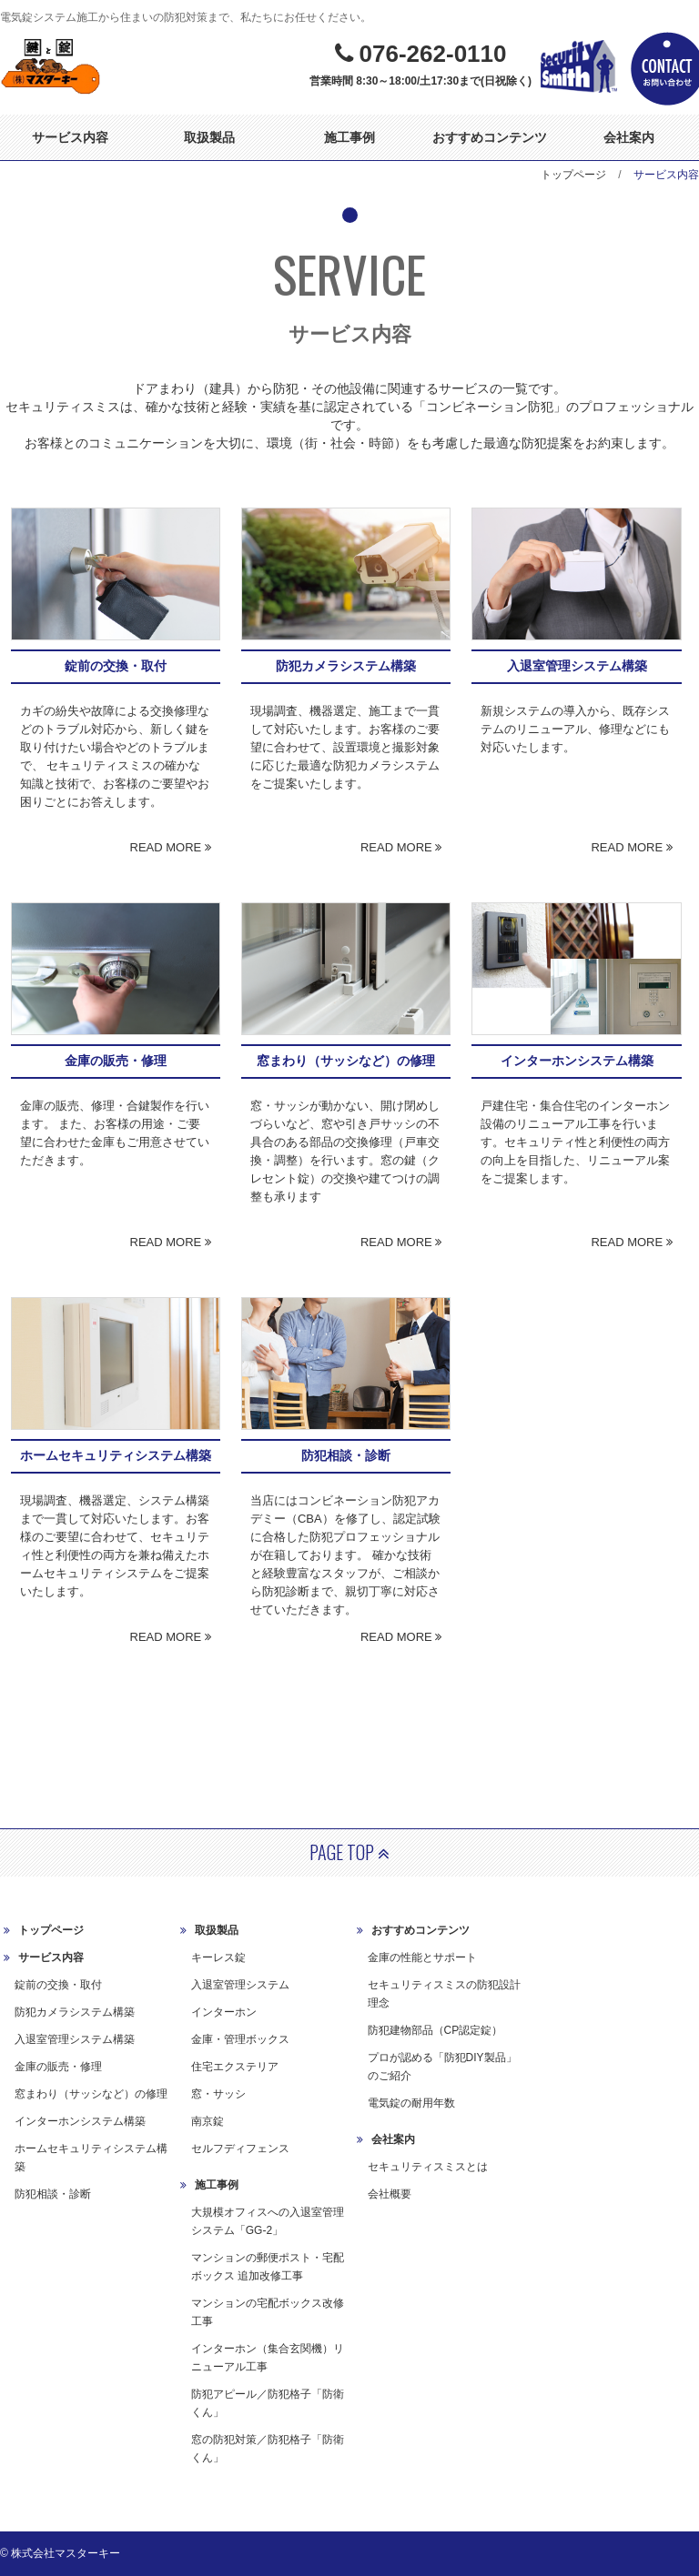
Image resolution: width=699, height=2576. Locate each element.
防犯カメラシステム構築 (75, 2012)
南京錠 (207, 2121)
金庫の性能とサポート (422, 1957)
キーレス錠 (218, 1957)
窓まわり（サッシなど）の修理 (91, 2094)
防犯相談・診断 (53, 2194)
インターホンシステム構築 (80, 2121)
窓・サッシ (218, 2094)
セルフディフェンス (240, 2148)
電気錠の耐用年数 (411, 2103)
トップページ (573, 174)
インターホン (224, 2012)
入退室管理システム (240, 1984)
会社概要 (389, 2194)
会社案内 (628, 137)
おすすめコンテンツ (489, 137)
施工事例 (349, 137)
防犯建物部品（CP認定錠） (435, 2030)
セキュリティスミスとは (428, 2166)
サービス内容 (70, 137)
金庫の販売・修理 (58, 2066)
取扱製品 (209, 137)
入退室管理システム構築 (75, 2039)
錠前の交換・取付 (58, 1984)
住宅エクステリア (235, 2066)
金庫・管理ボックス (240, 2039)
